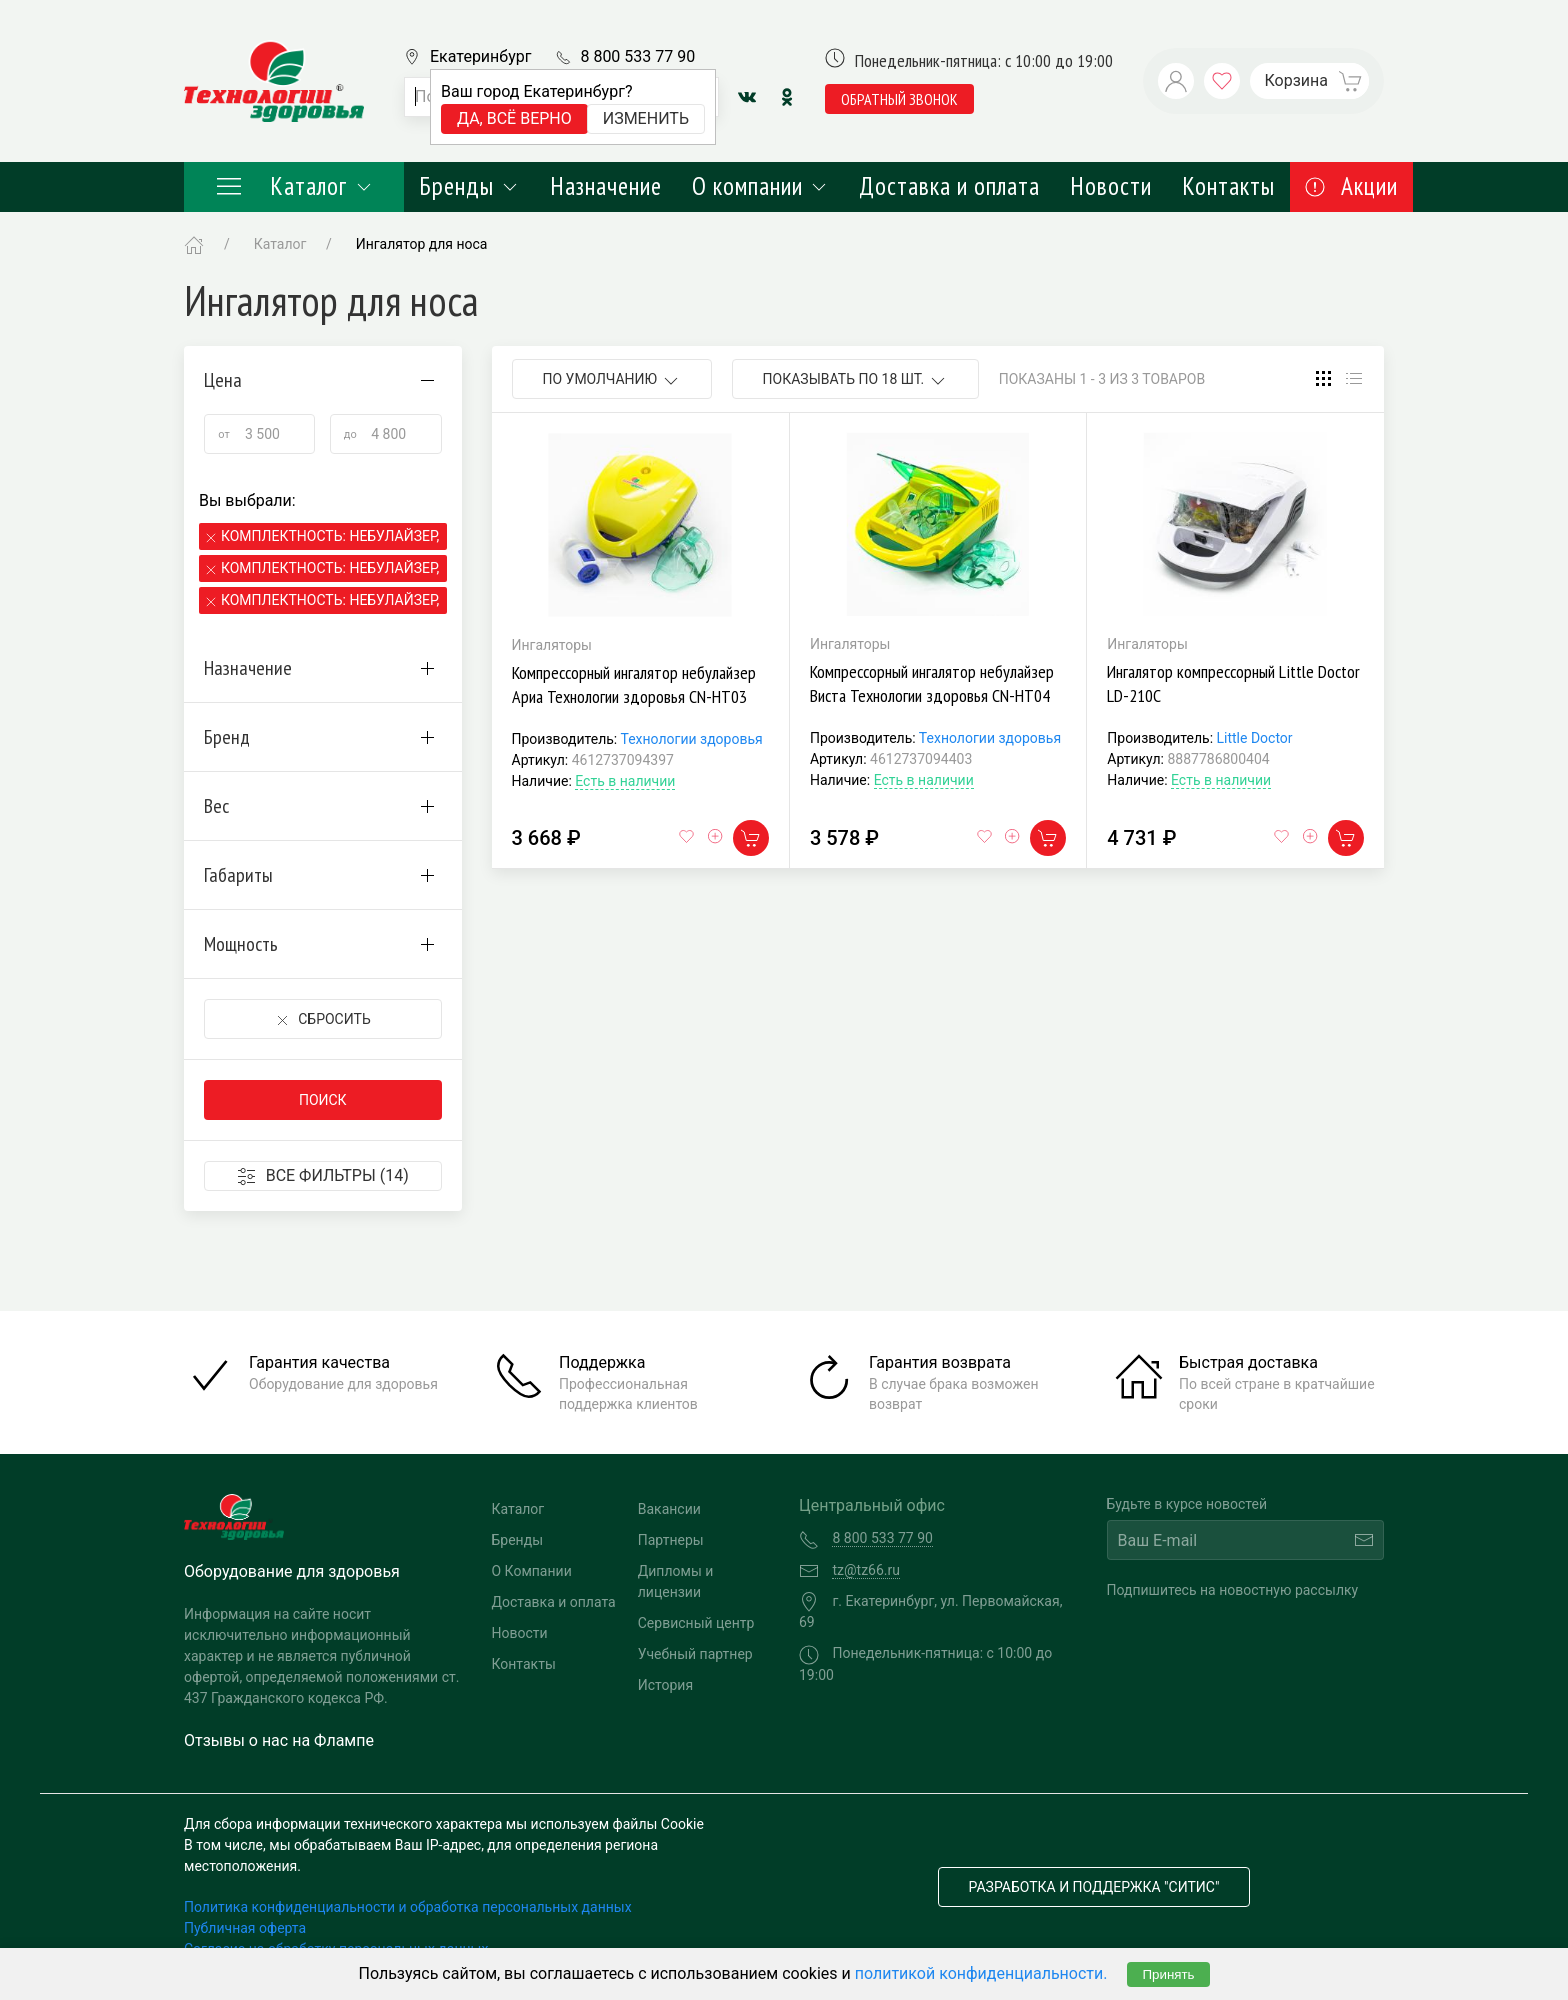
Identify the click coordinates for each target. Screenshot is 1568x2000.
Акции (1351, 186)
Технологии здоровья (691, 739)
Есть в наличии (625, 781)
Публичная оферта (245, 1928)
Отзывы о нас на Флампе (279, 1740)
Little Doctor (1255, 738)
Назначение (606, 186)
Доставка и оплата (949, 186)
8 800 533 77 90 (637, 56)
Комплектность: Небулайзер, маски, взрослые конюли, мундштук (331, 536)
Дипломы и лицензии (676, 1581)
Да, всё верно (514, 118)
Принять (1168, 1974)
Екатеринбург (480, 56)
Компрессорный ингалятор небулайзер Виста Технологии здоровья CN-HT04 (932, 683)
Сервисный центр (696, 1623)
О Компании (532, 1571)
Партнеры (671, 1540)
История (665, 1685)
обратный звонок (899, 99)
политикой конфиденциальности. (981, 1973)
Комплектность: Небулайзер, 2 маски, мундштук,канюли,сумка (331, 568)
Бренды (469, 186)
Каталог (294, 186)
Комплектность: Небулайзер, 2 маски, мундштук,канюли (331, 600)
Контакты (1228, 186)
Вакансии (669, 1509)
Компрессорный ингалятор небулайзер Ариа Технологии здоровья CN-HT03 (634, 684)
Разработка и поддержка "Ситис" (1094, 1887)
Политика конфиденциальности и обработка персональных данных (408, 1907)
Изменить (646, 118)
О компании (760, 186)
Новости (1111, 186)
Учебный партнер (695, 1654)
